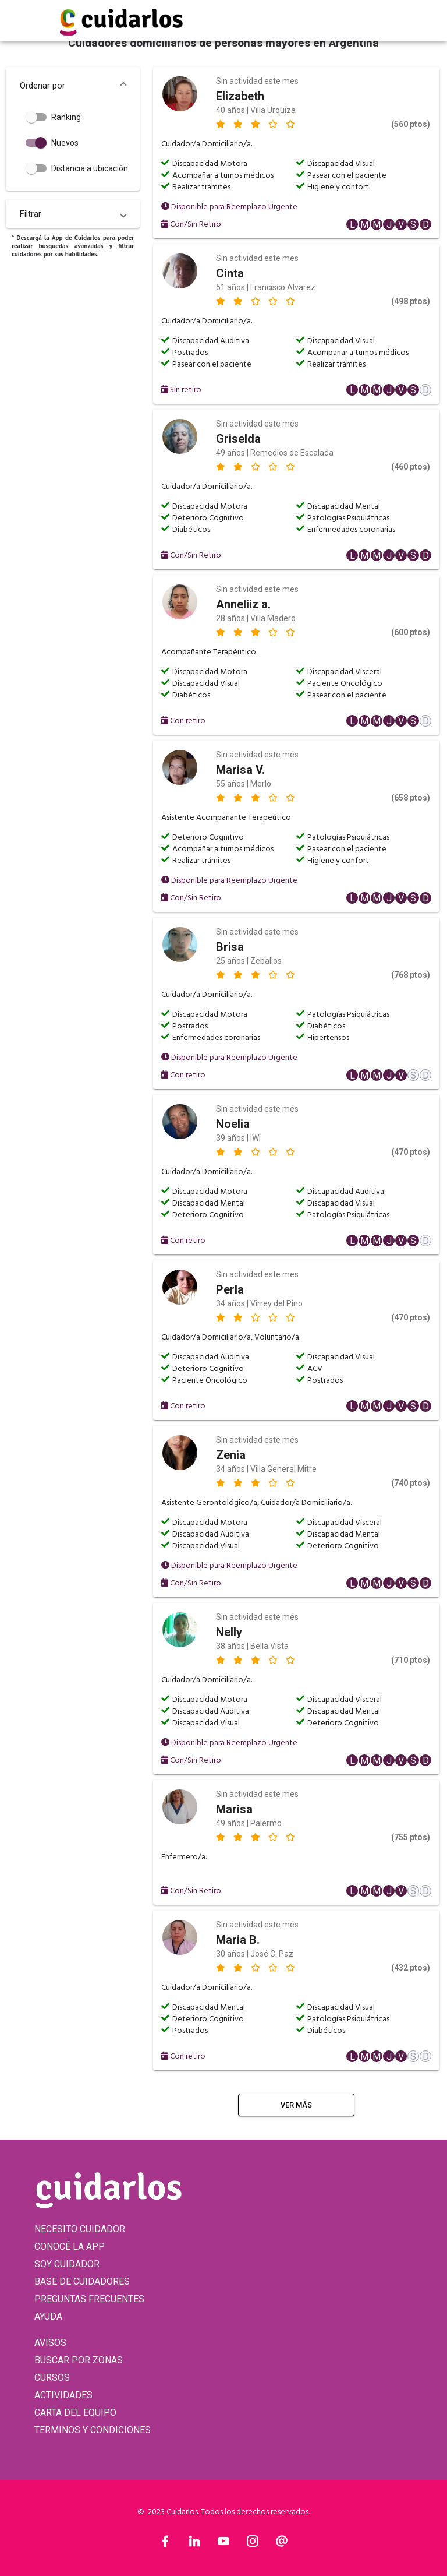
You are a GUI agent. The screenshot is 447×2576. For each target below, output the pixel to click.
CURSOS (52, 2377)
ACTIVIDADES (63, 2395)
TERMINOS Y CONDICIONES (92, 2430)
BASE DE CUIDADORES (82, 2281)
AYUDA (48, 2316)
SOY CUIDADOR (67, 2264)
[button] (73, 85)
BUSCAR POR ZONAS (78, 2360)
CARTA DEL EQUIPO (75, 2412)
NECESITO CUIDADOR (79, 2229)
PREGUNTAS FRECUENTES (89, 2298)
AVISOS (50, 2342)
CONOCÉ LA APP (69, 2246)
